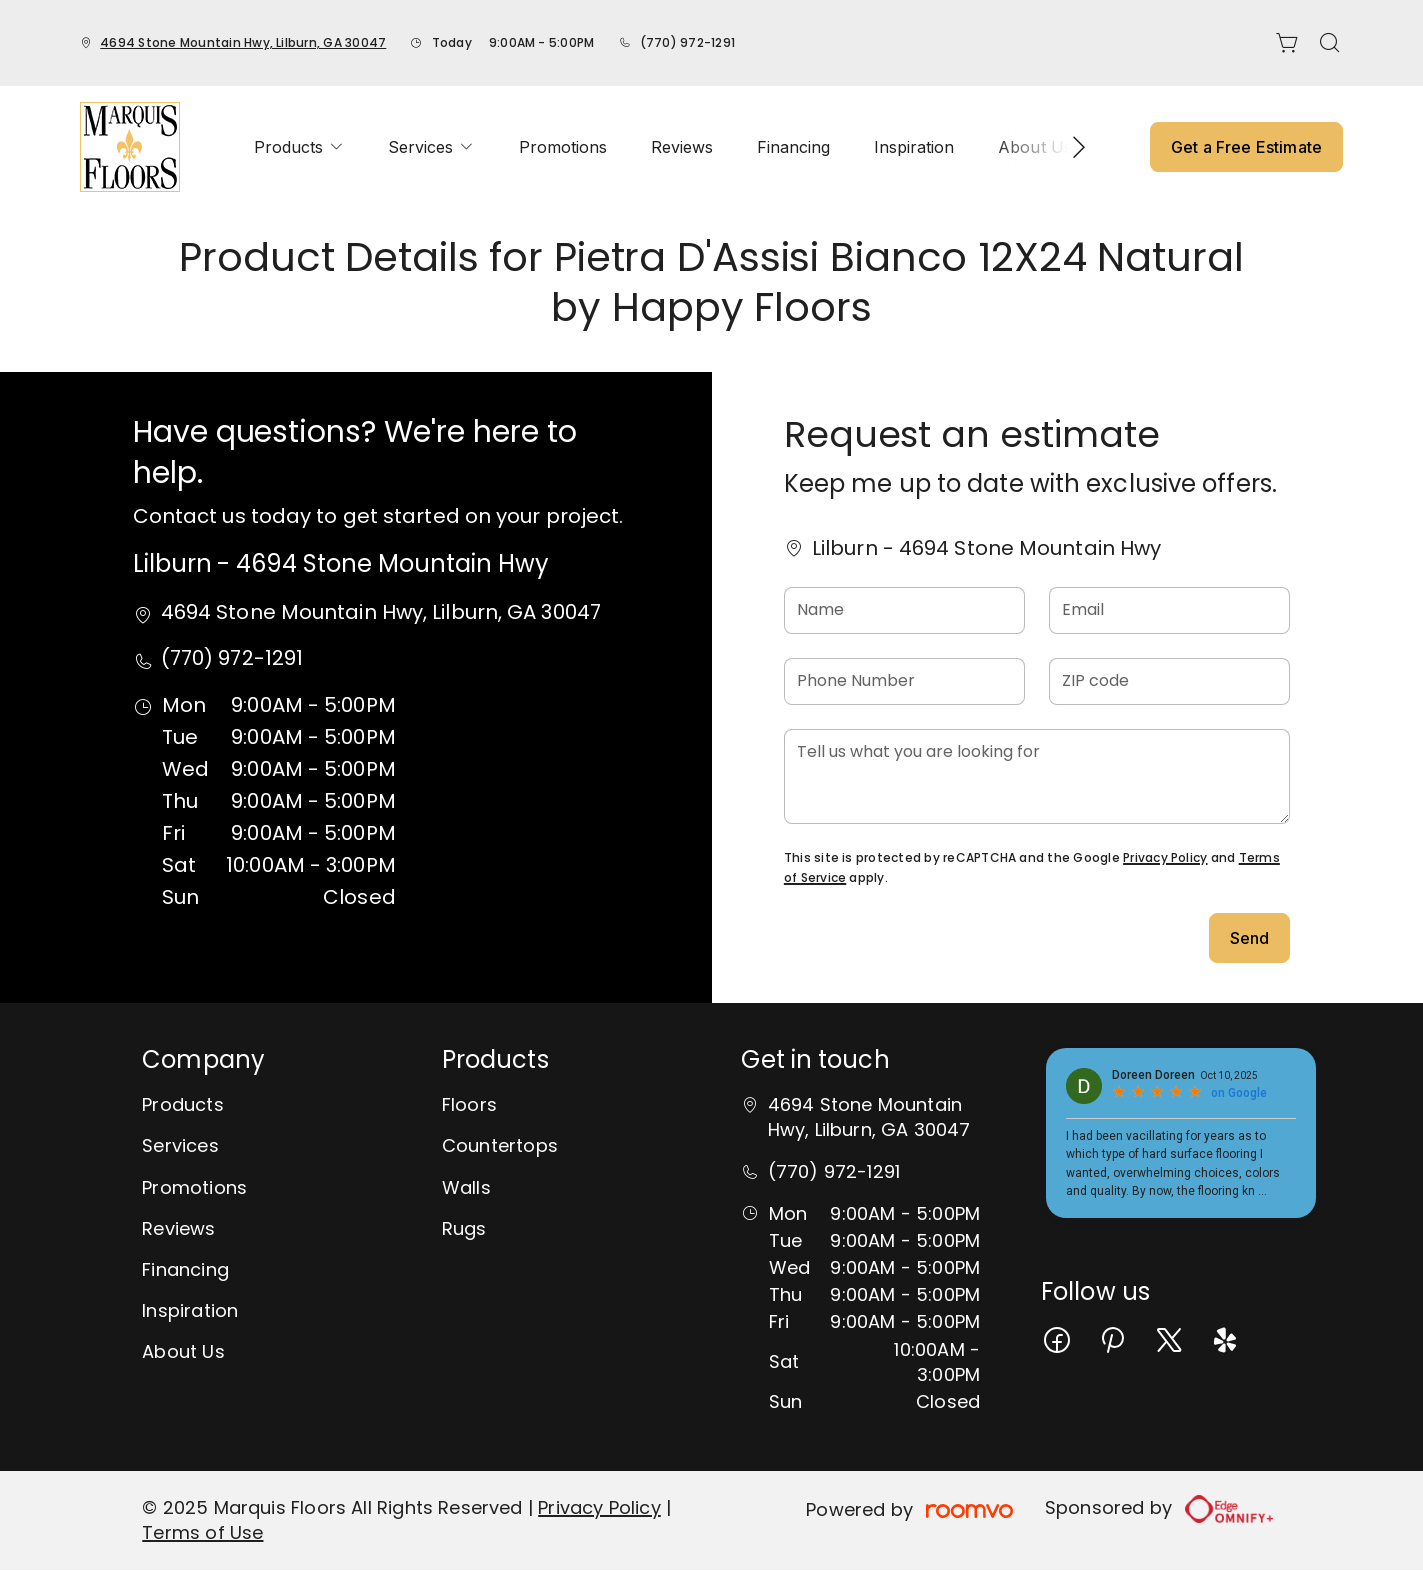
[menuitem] (299, 147)
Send (1250, 938)
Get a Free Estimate (1246, 147)
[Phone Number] (904, 681)
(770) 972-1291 (687, 42)
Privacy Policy (1165, 857)
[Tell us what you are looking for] (1037, 776)
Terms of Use (202, 1532)
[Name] (904, 610)
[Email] (1169, 610)
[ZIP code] (1169, 681)
